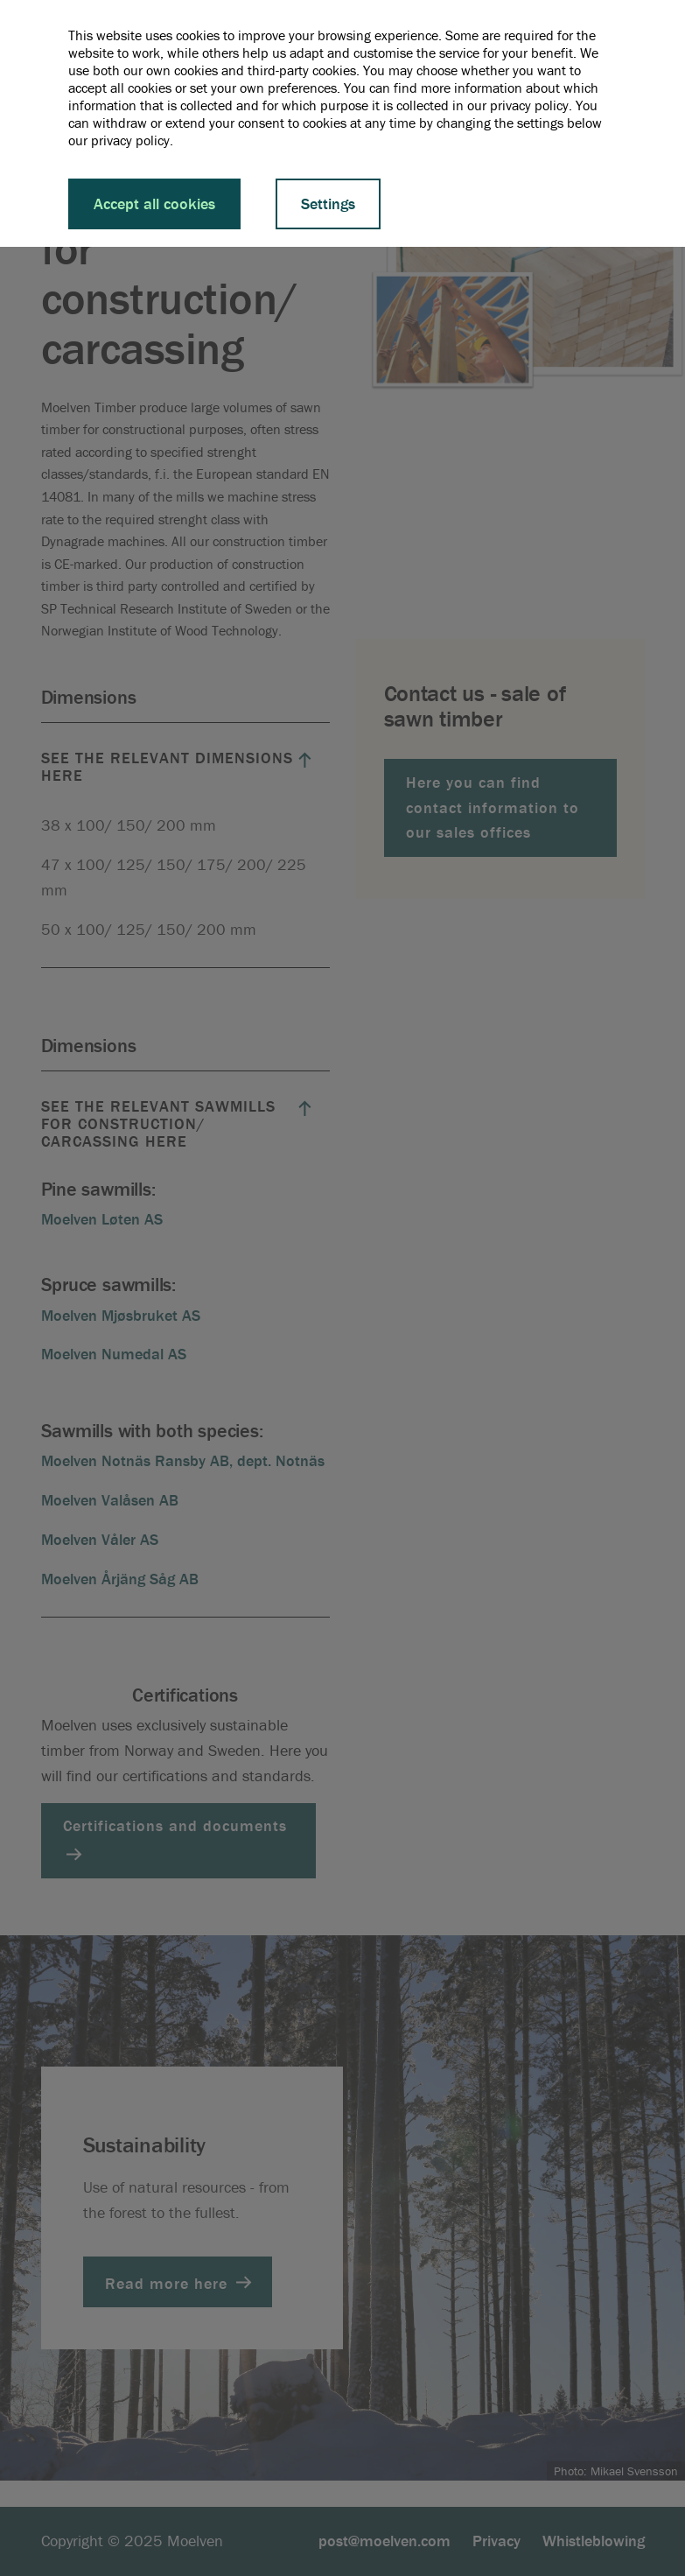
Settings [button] (328, 203)
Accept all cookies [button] (154, 203)
